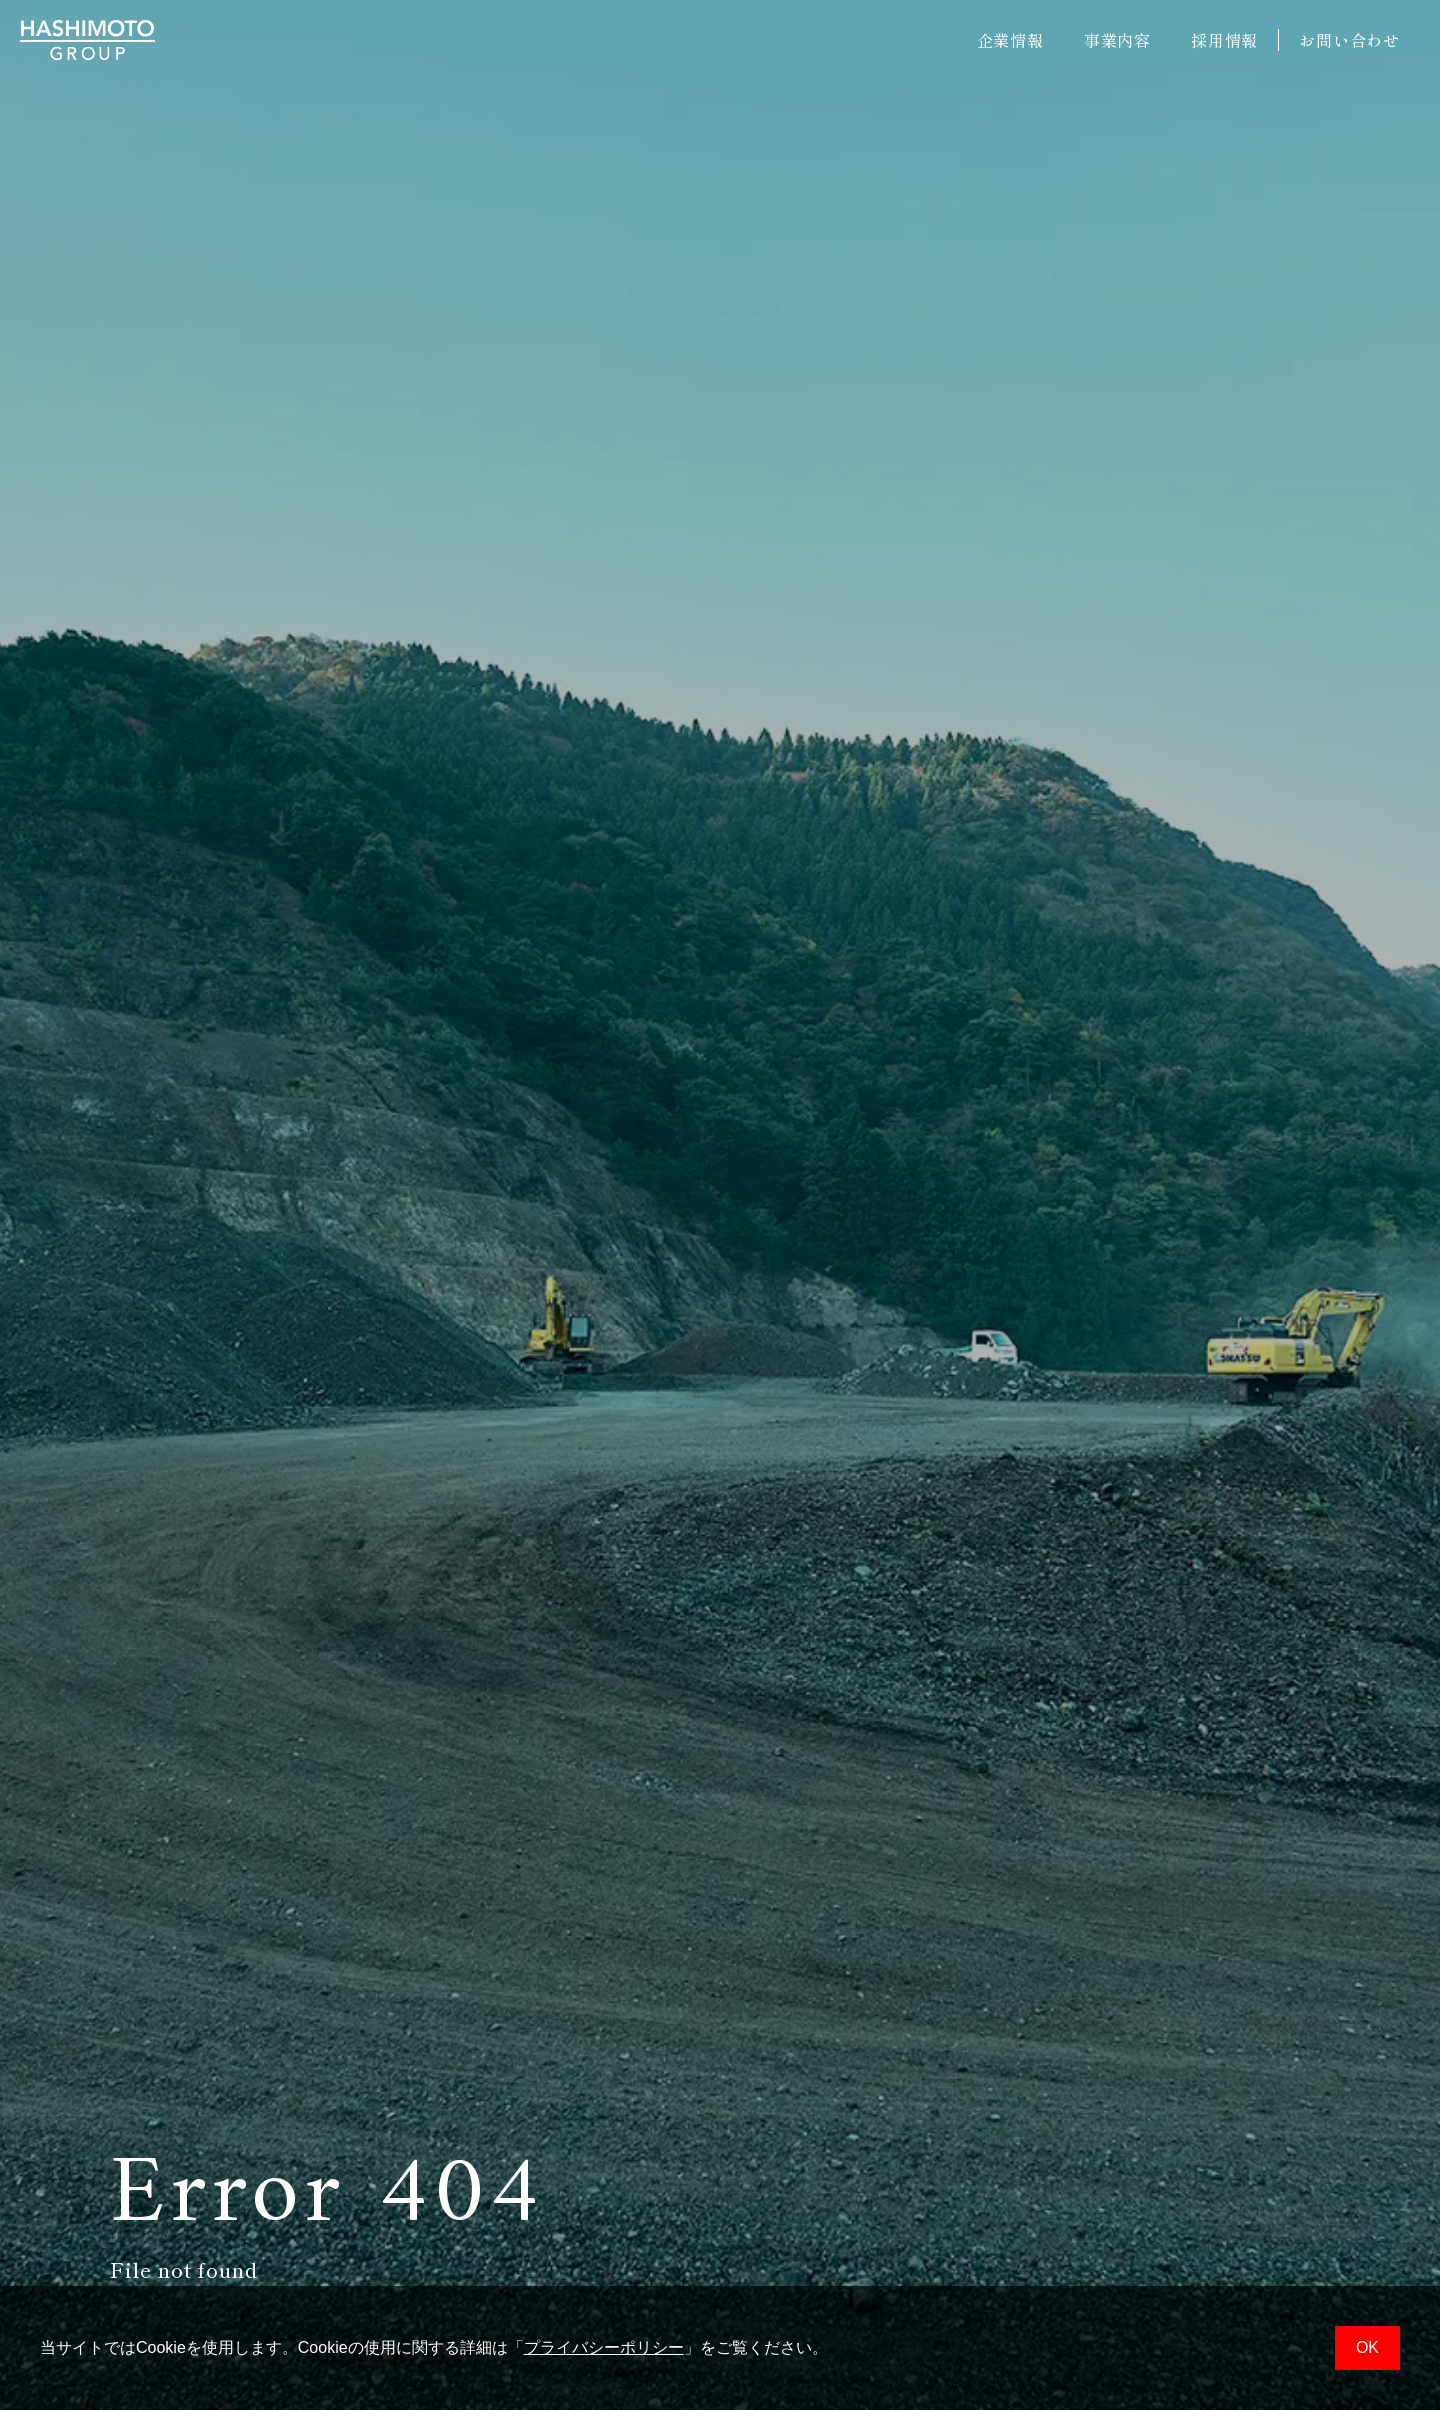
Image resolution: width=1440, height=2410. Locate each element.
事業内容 (1117, 40)
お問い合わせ (1349, 40)
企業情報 (1010, 40)
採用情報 (1224, 40)
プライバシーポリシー (604, 2347)
